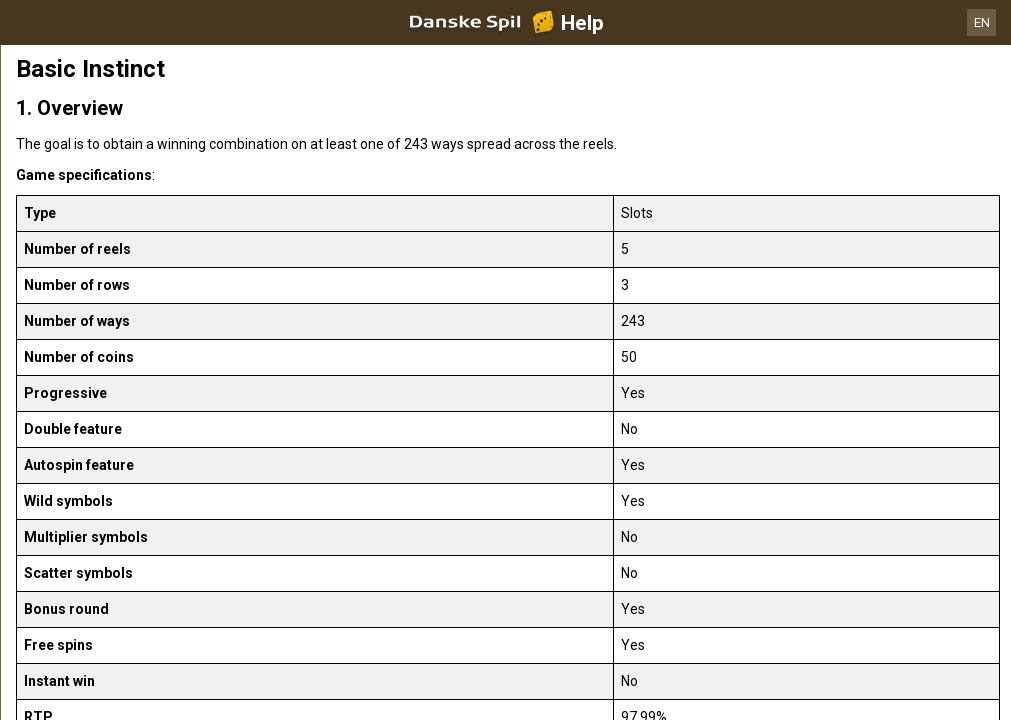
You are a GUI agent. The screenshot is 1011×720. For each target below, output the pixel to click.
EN (982, 22)
